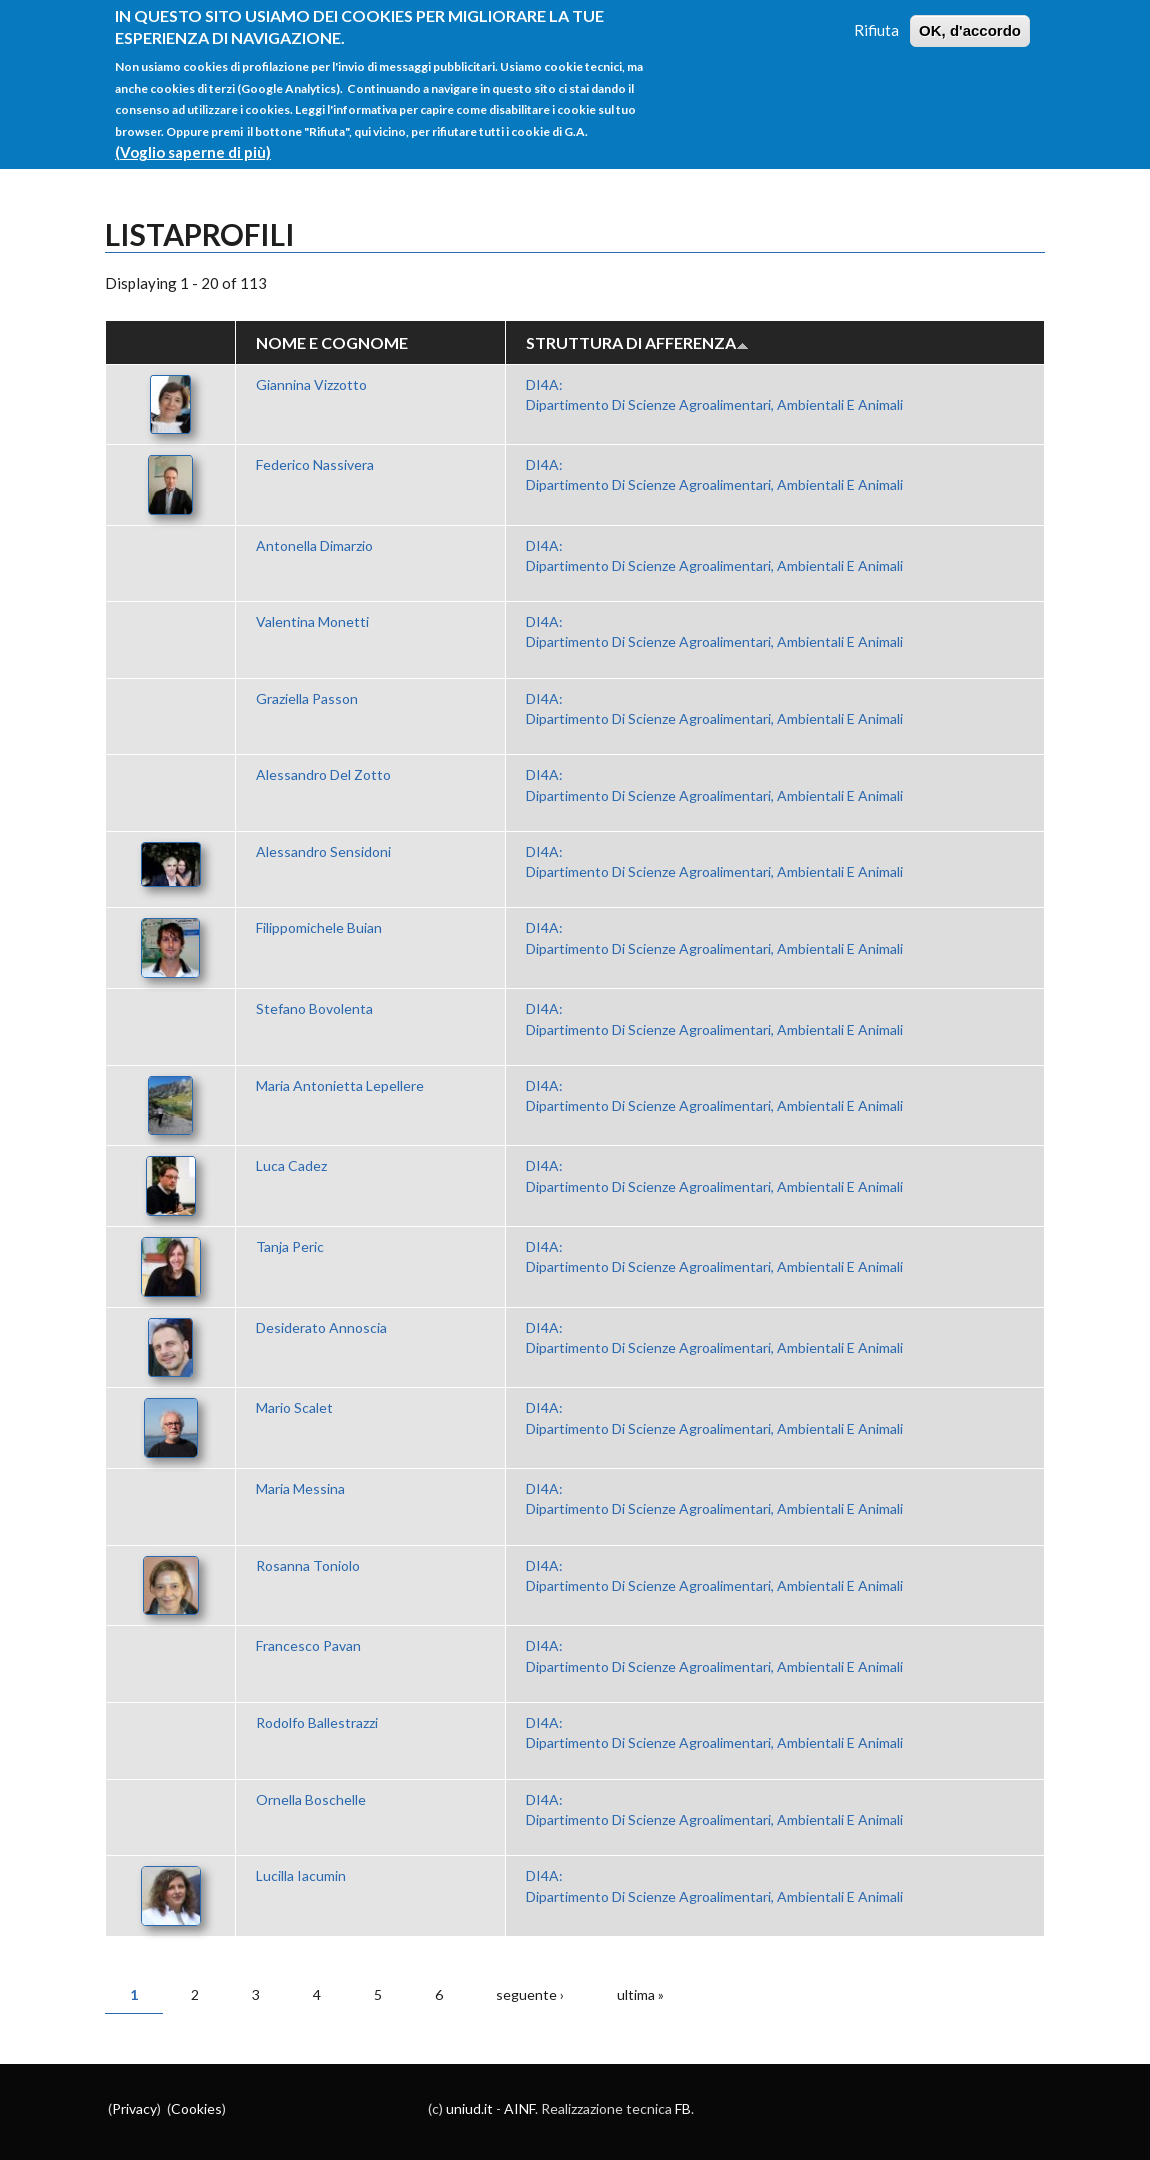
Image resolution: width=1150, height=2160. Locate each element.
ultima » (640, 1994)
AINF (519, 2108)
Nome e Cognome (332, 342)
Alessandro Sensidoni (323, 851)
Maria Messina (300, 1488)
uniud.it (469, 2108)
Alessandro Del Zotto (323, 774)
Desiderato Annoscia (321, 1327)
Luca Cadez (291, 1165)
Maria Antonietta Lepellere (340, 1085)
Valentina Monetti (312, 621)
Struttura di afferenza (637, 342)
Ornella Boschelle (311, 1799)
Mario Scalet (294, 1407)
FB (683, 2108)
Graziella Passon (307, 698)
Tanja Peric (290, 1246)
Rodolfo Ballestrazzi (317, 1722)
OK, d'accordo (970, 26)
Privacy (134, 2108)
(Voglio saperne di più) (193, 148)
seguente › (530, 1994)
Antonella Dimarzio (314, 545)
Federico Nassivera (315, 464)
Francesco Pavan (308, 1645)
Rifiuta (876, 26)
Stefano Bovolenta (314, 1008)
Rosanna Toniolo (308, 1565)
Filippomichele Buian (319, 927)
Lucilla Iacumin (301, 1875)
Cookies (196, 2108)
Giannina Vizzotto (311, 384)
